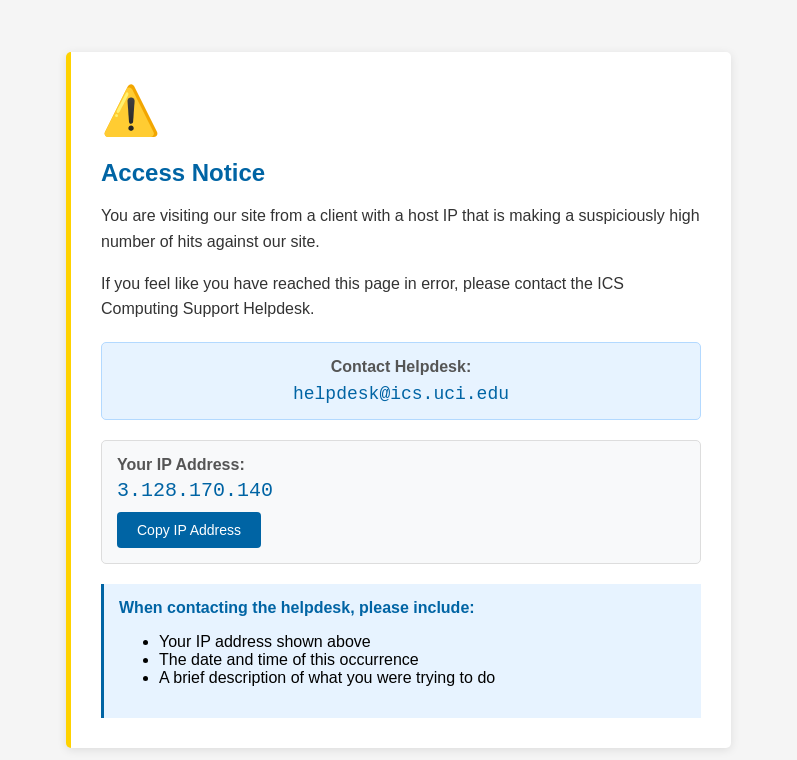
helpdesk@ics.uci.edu (401, 394)
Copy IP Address (189, 530)
